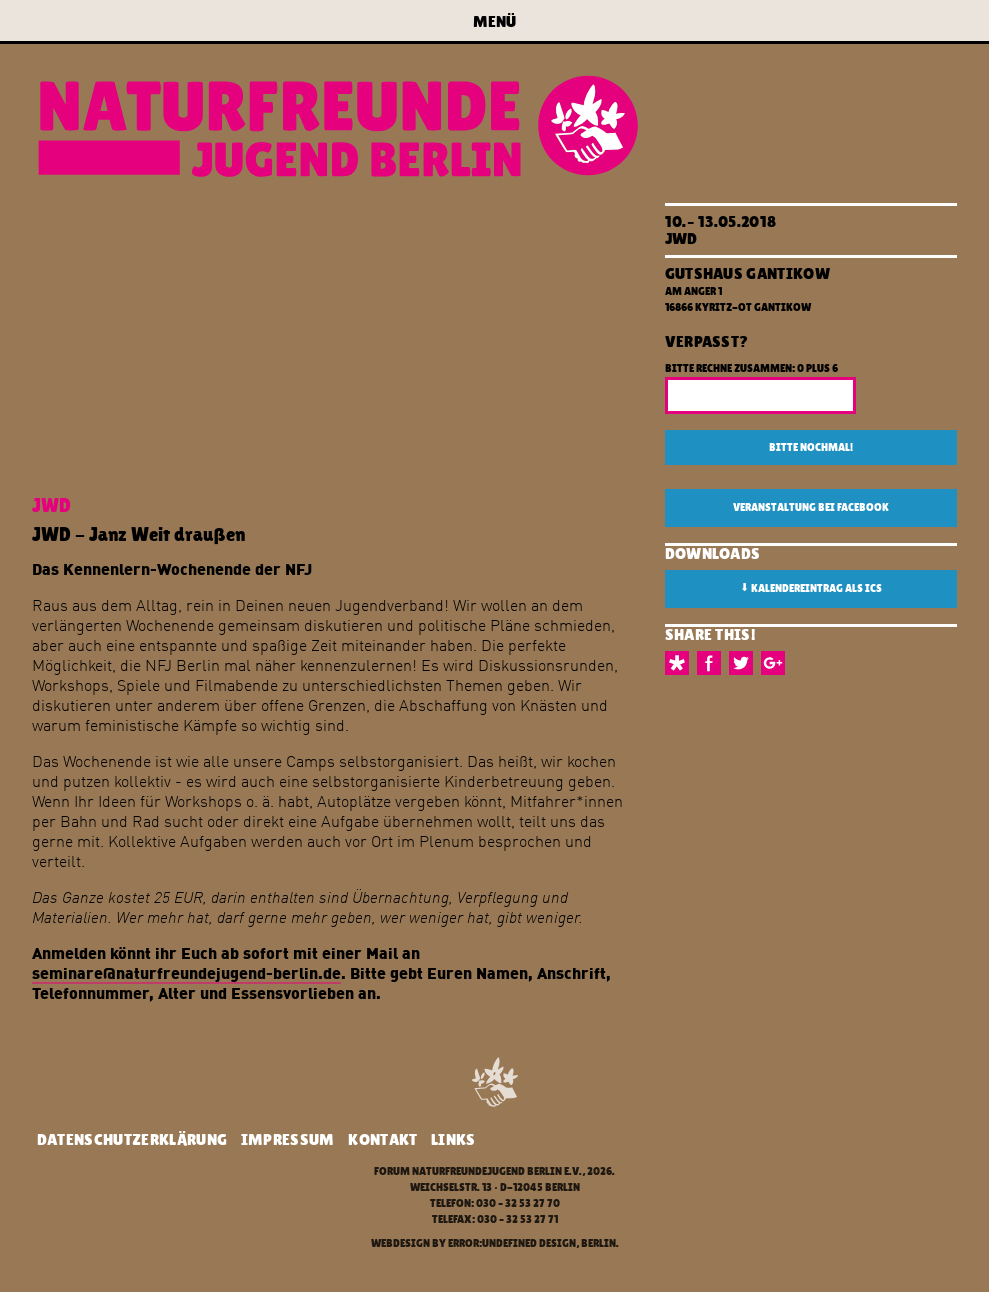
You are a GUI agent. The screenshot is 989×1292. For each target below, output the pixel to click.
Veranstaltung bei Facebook (811, 507)
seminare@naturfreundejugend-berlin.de (186, 972)
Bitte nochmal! (811, 447)
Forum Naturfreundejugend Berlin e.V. (478, 1171)
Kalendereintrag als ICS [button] (811, 588)
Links (453, 1139)
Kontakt (382, 1139)
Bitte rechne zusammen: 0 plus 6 (751, 368)
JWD (681, 238)
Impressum (288, 1139)
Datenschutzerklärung (132, 1139)
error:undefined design (512, 1243)
